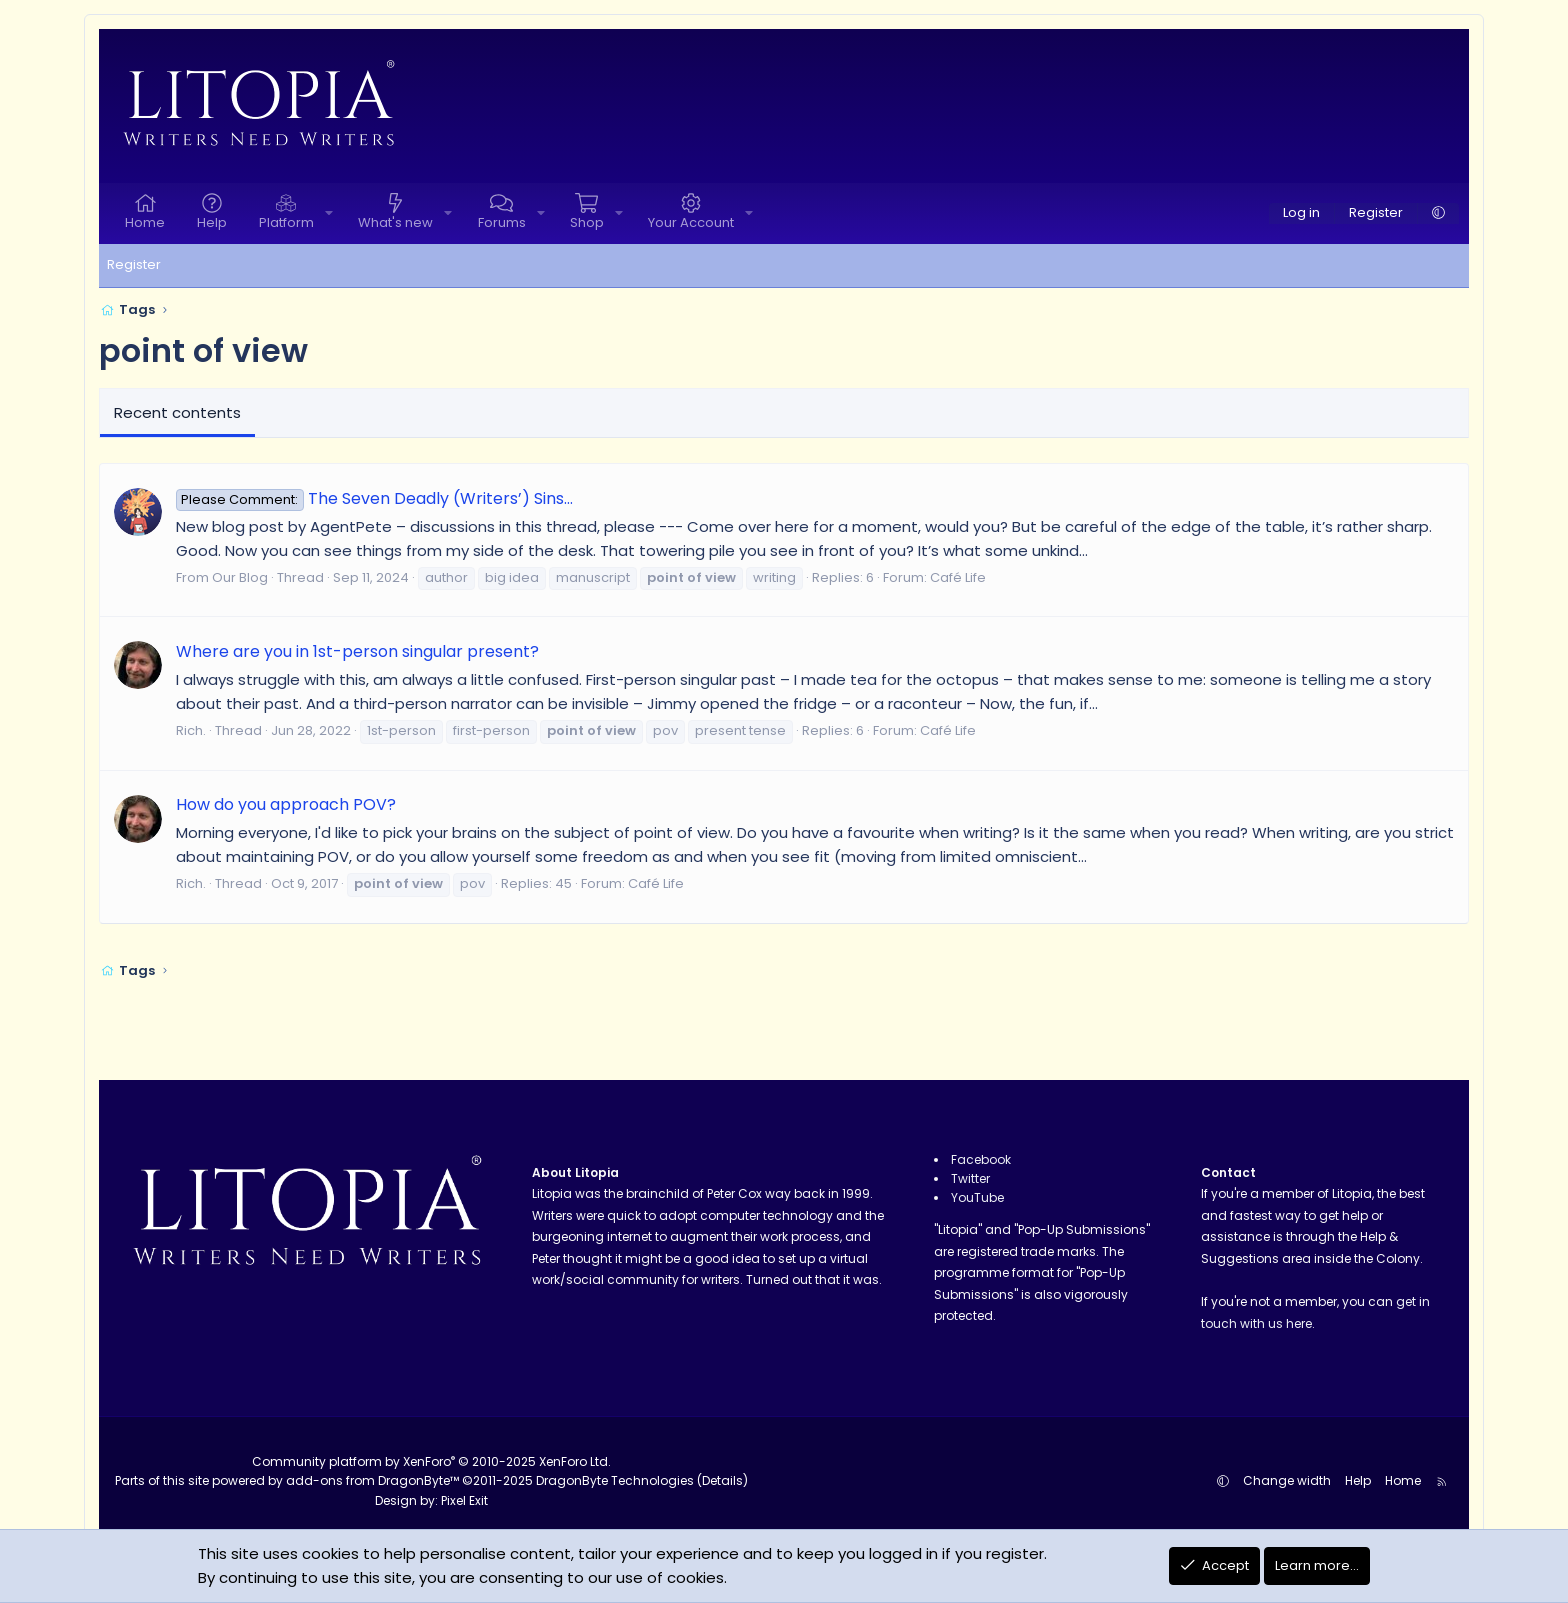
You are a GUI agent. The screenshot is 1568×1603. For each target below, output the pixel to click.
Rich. (191, 730)
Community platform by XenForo (431, 1461)
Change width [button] (1287, 1480)
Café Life (958, 577)
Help (212, 222)
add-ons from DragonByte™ (372, 1480)
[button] (329, 213)
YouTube (977, 1197)
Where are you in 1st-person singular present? (357, 651)
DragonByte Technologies (615, 1480)
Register (134, 264)
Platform (286, 222)
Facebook (981, 1159)
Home (145, 222)
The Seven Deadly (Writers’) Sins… (374, 498)
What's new (395, 222)
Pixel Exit (464, 1500)
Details (722, 1480)
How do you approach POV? (286, 804)
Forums (502, 222)
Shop (587, 222)
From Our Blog (222, 577)
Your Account (691, 222)
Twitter (970, 1178)
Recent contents (177, 412)
